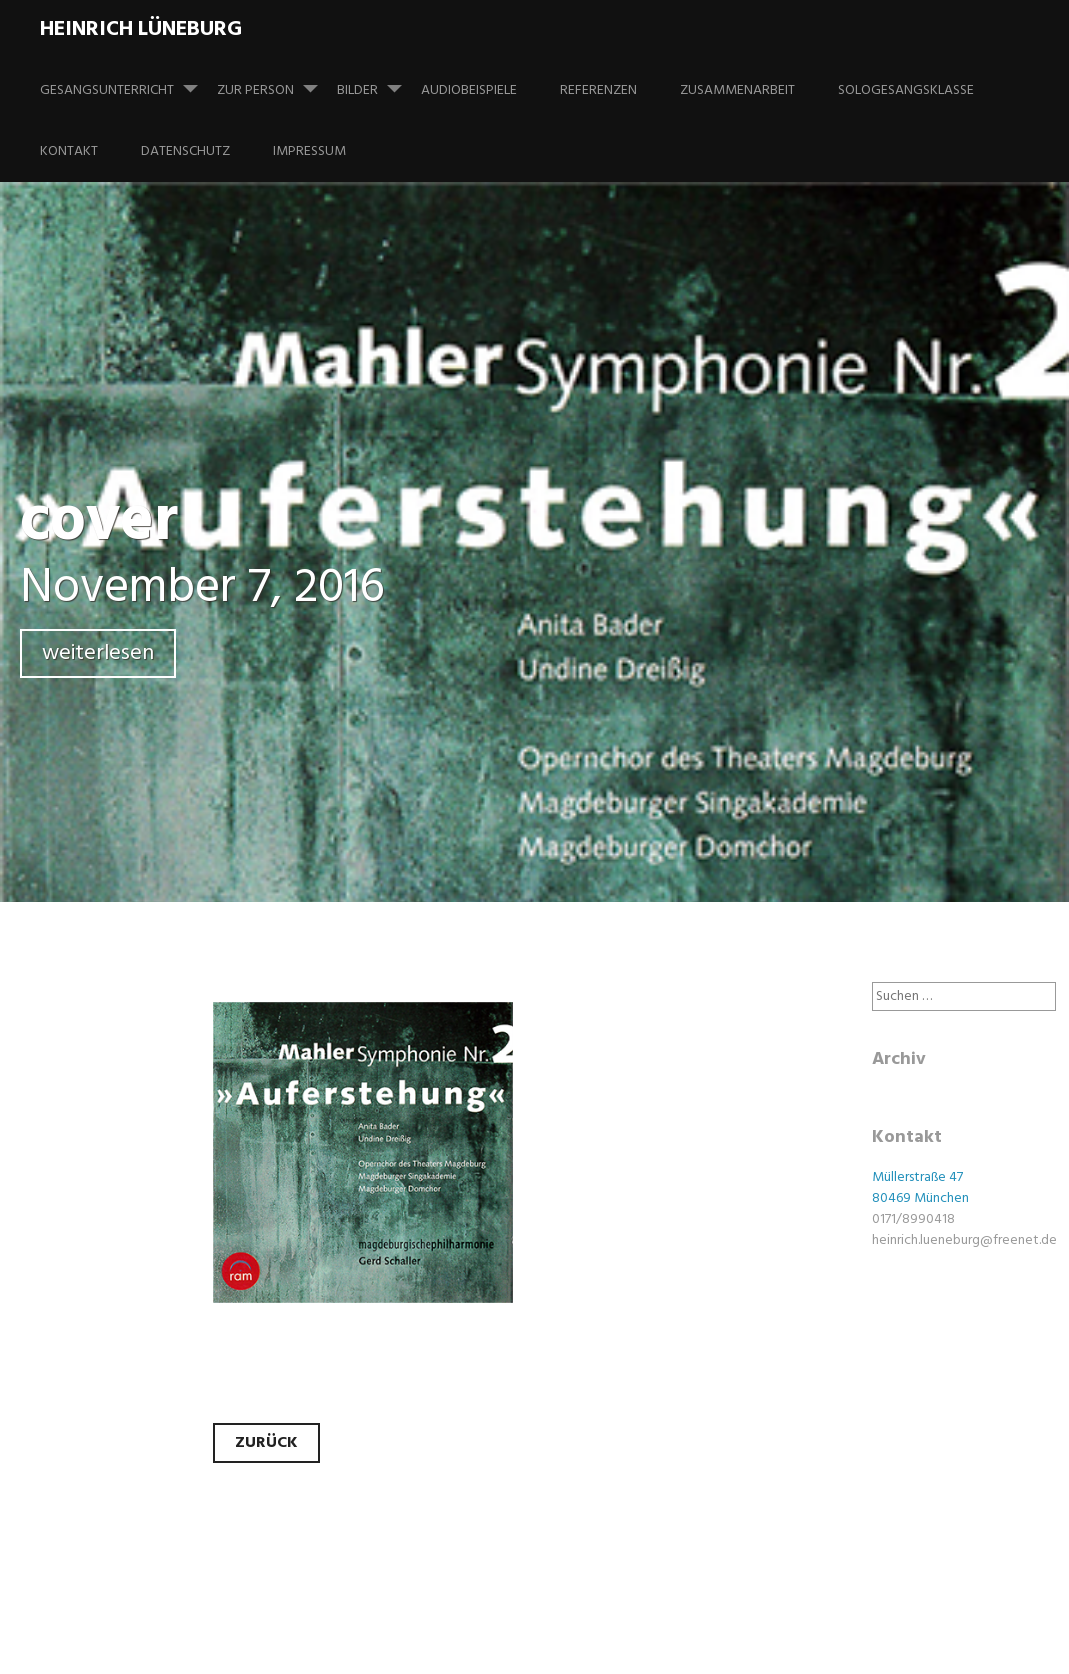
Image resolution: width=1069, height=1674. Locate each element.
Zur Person (275, 81)
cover (99, 522)
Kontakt (69, 151)
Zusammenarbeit (737, 90)
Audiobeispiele (469, 90)
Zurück (266, 1443)
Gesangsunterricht (127, 81)
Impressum (309, 151)
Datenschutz (185, 151)
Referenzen (598, 90)
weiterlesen (98, 653)
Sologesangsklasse (906, 90)
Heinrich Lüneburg (141, 29)
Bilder (377, 81)
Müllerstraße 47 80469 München (920, 1188)
